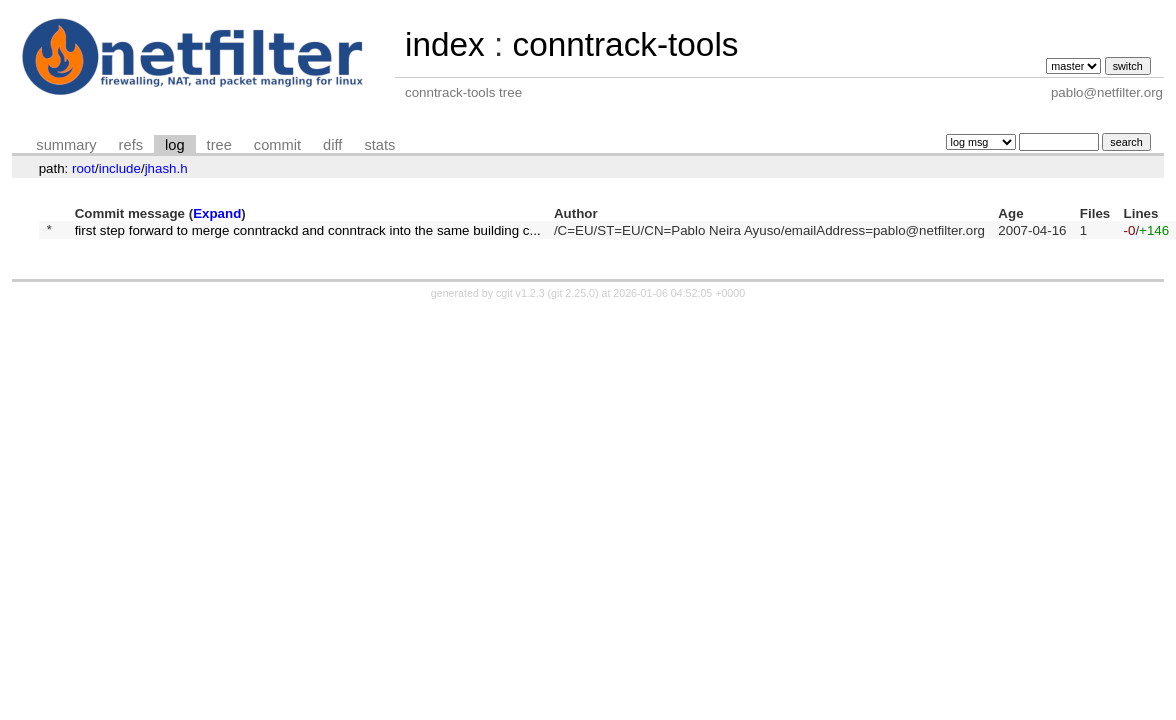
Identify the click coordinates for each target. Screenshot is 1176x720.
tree (219, 145)
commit (277, 145)
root (83, 168)
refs (131, 145)
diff (332, 145)
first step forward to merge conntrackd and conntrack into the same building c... (308, 231)
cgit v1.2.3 (520, 296)
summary (66, 145)
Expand (217, 213)
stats (379, 145)
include (120, 168)
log (175, 145)
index (445, 44)
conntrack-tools (625, 44)
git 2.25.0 (573, 296)
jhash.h (166, 168)
